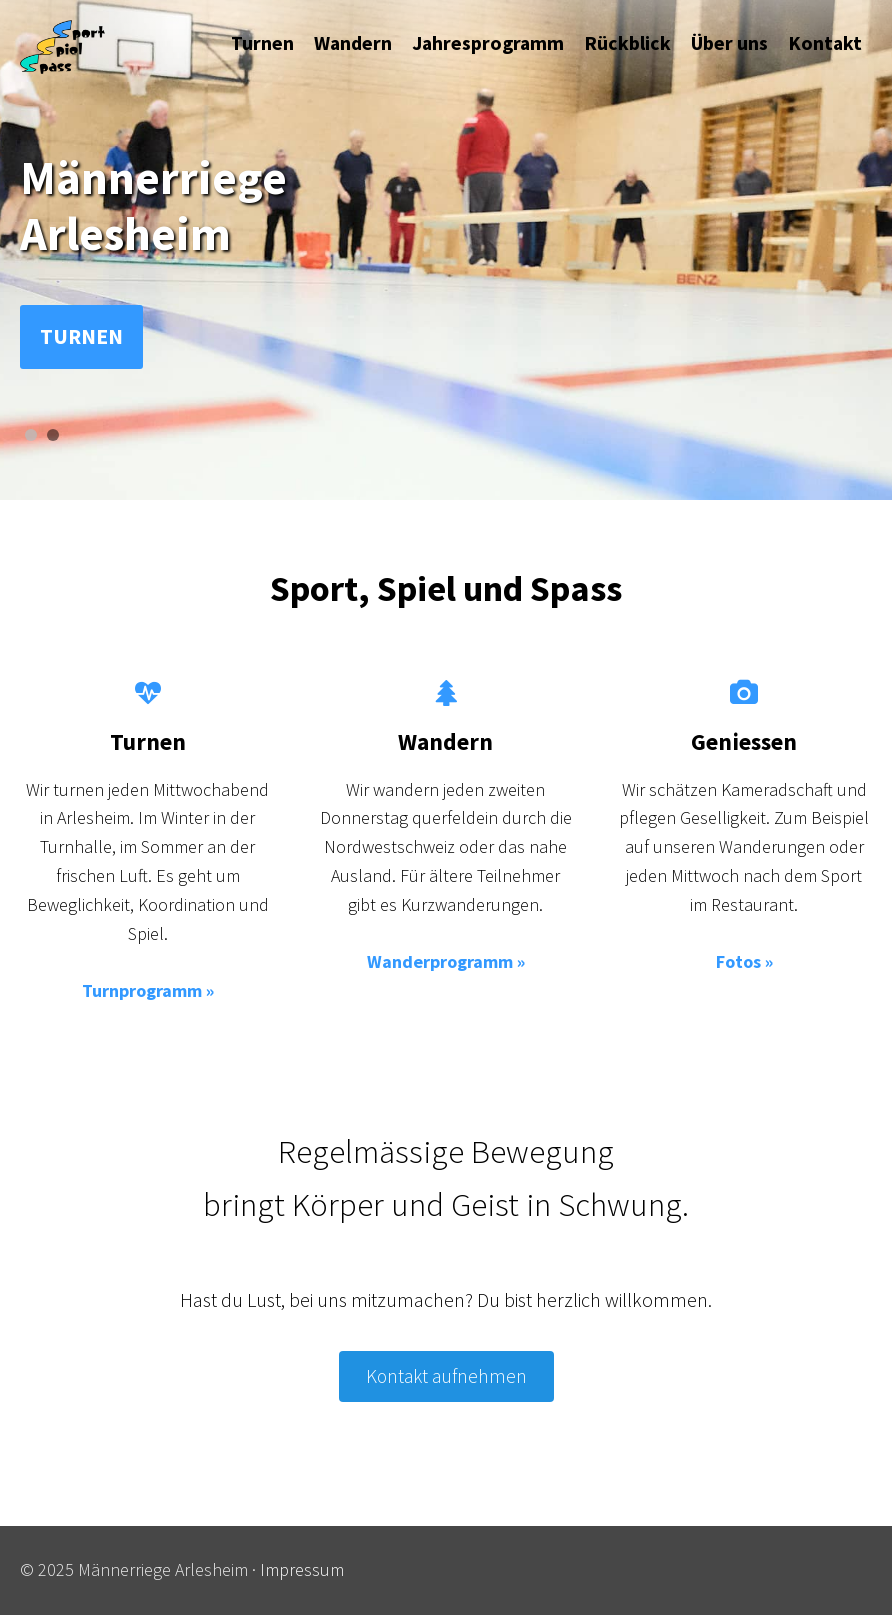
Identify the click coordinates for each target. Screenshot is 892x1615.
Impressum (302, 1569)
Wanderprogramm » (446, 961)
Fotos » (744, 961)
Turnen (81, 336)
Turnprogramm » (148, 990)
